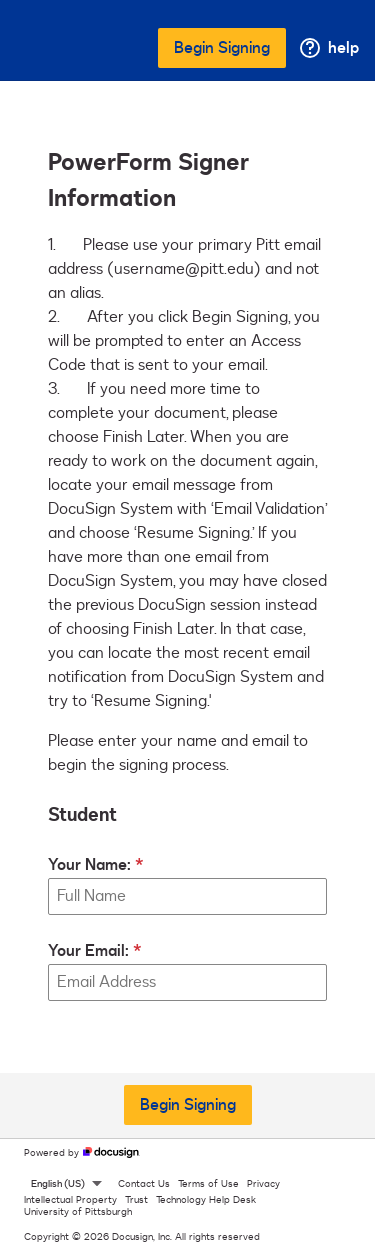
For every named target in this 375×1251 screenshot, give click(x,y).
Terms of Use (208, 1184)
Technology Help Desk (206, 1200)
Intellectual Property (70, 1200)
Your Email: (88, 951)
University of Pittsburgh (78, 1212)
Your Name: (89, 865)
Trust (136, 1200)
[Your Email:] (187, 982)
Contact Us (144, 1184)
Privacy (263, 1184)
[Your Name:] (187, 896)
